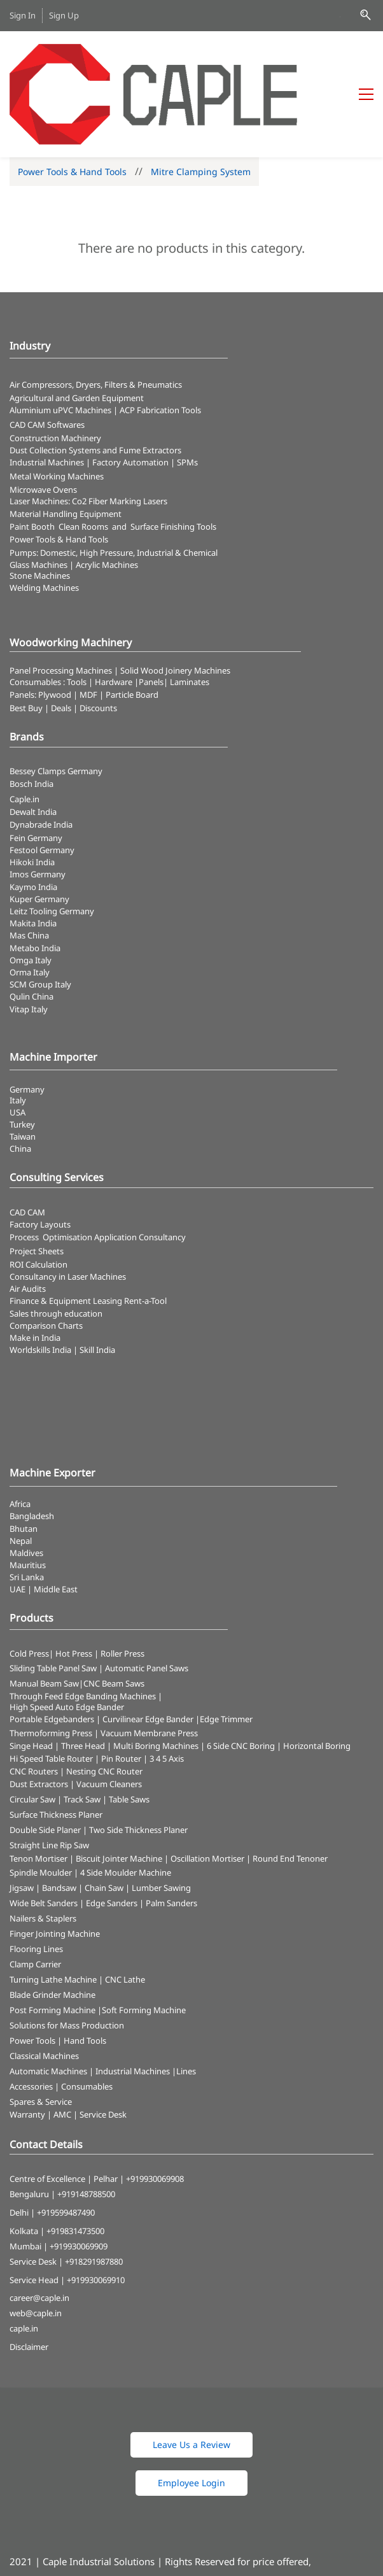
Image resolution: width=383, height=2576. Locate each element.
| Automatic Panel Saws (143, 1599)
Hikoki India (32, 794)
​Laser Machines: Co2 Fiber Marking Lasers (88, 433)
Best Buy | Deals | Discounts (63, 639)
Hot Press (73, 1585)
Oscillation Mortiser (207, 1789)
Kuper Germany (39, 830)
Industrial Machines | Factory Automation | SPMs (104, 394)
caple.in (24, 2260)
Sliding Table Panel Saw (53, 1599)
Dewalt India (33, 743)
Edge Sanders (111, 1835)
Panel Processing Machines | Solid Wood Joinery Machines (120, 601)
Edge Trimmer (226, 1650)
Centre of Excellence (47, 2110)
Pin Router (121, 1689)
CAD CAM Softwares (47, 356)
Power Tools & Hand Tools (72, 103)
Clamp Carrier (35, 1896)
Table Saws (129, 1730)
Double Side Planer (45, 1761)
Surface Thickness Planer (56, 1746)
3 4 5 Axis (167, 1689)
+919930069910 (96, 2211)
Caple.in (24, 730)
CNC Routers (34, 1702)
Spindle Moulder (41, 1804)
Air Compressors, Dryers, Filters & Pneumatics (96, 316)
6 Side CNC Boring (241, 1677)
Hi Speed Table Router (51, 1689)
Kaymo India (33, 818)
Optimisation (67, 1168)
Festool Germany (43, 782)
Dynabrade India (41, 755)
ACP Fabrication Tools (160, 342)
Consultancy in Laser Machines (68, 1208)
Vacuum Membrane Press (149, 1664)
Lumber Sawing (161, 1819)
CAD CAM (27, 1144)
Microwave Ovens (43, 421)
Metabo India (35, 879)
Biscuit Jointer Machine (119, 1789)
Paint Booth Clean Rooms (59, 458)
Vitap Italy (29, 940)
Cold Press (29, 1585)
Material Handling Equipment (66, 445)
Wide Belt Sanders (44, 1835)
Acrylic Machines (107, 496)
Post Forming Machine (52, 1942)
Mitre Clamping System (201, 103)
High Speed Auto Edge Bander (67, 1638)
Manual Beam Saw (44, 1614)
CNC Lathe (125, 1911)
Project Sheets (37, 1182)
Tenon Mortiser (38, 1789)
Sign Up (64, 15)
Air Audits (28, 1220)
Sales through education (56, 1244)
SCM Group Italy (40, 916)
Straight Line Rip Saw (49, 1776)
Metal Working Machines (57, 408)
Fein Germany (37, 769)
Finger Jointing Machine (55, 1865)
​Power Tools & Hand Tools (59, 471)
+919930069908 (155, 2110)
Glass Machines (38, 496)
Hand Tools (85, 1972)
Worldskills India (40, 1281)
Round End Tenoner (290, 1789)
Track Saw (82, 1730)
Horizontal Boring (317, 1677)
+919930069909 (79, 2177)
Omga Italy (31, 891)
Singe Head (31, 1677)
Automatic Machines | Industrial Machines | (93, 2003)
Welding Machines (44, 519)
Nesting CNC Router (104, 1702)
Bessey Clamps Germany (56, 702)
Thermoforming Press (51, 1664)
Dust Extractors (39, 1715)
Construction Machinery (55, 369)
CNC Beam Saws (113, 1614)
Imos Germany (38, 806)
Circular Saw (32, 1730)
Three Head (83, 1677)
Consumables (87, 2018)
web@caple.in (36, 2245)
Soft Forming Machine (144, 1942)
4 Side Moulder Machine (125, 1804)
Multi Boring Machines (155, 1677)
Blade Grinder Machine (52, 1926)
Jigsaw (22, 1819)
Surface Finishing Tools (173, 458)
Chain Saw (104, 1819)
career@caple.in (39, 2229)
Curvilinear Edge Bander (147, 1650)
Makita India (33, 855)
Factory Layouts (40, 1156)
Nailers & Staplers (43, 1850)
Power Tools (32, 1972)
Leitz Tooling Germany (52, 843)
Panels (151, 613)
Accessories (31, 2018)
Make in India (36, 1269)
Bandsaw (59, 1819)
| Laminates (186, 613)
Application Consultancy (140, 1168)
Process (26, 1168)
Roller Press (122, 1585)
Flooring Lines (36, 1880)
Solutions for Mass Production (67, 1957)
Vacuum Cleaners (109, 1715)
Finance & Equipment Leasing (67, 1232)
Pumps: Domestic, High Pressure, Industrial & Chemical (114, 484)
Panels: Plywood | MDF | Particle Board (84, 626)
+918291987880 (94, 2192)
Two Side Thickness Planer (138, 1761)
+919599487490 (66, 2143)
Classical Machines (44, 1987)
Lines (186, 2003)
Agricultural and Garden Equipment (77, 330)
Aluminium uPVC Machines (60, 342)
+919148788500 (86, 2126)
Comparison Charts (46, 1257)
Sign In (23, 15)
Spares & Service (41, 2033)
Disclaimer (29, 2278)
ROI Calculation (38, 1195)
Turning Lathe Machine (53, 1911)
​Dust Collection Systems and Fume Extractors (95, 381)
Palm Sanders (171, 1835)
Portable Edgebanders (52, 1650)
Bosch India (31, 715)
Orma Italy (30, 903)
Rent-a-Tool (145, 1232)
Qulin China (31, 928)
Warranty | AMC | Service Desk (68, 2046)
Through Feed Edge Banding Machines (83, 1627)
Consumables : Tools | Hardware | (74, 613)
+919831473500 (75, 2162)
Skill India (97, 1281)
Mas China (29, 867)
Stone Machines (40, 507)
